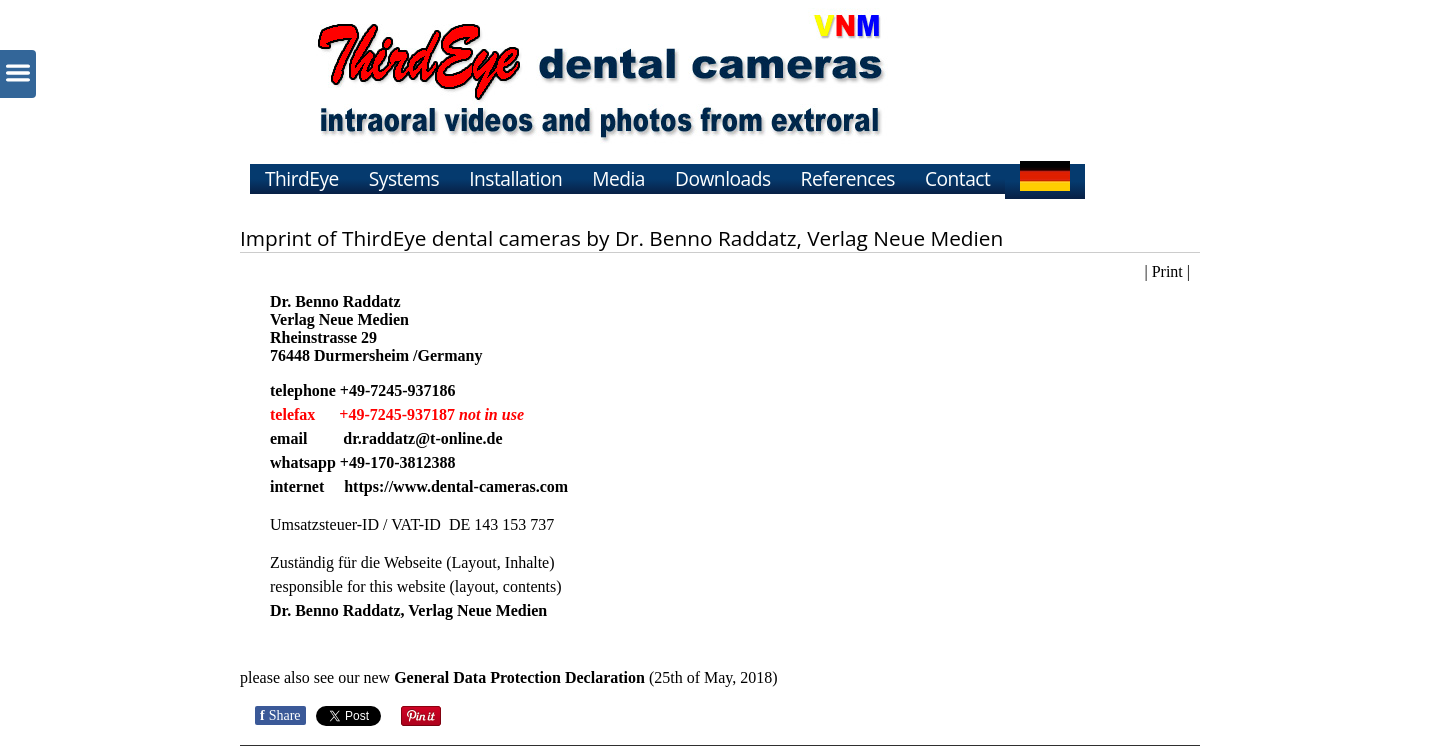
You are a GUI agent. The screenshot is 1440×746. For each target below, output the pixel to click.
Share (280, 715)
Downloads (723, 178)
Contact (957, 178)
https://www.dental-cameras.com (456, 486)
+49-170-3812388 (398, 462)
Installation (515, 178)
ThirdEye (302, 178)
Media (618, 178)
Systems (404, 178)
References (848, 178)
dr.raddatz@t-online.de (422, 438)
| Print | (1167, 271)
